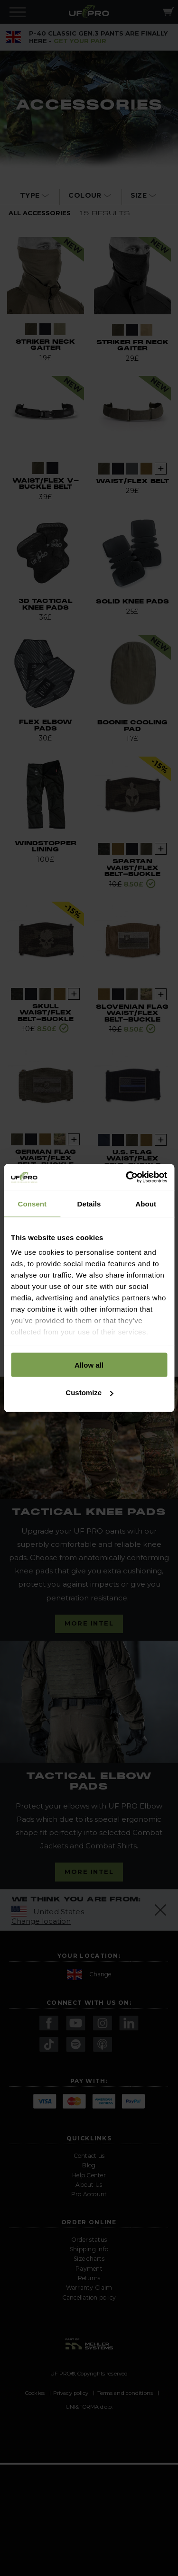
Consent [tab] (32, 1203)
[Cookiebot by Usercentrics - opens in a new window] (126, 1177)
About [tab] (145, 1203)
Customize (89, 1392)
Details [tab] (89, 1203)
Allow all (89, 1365)
